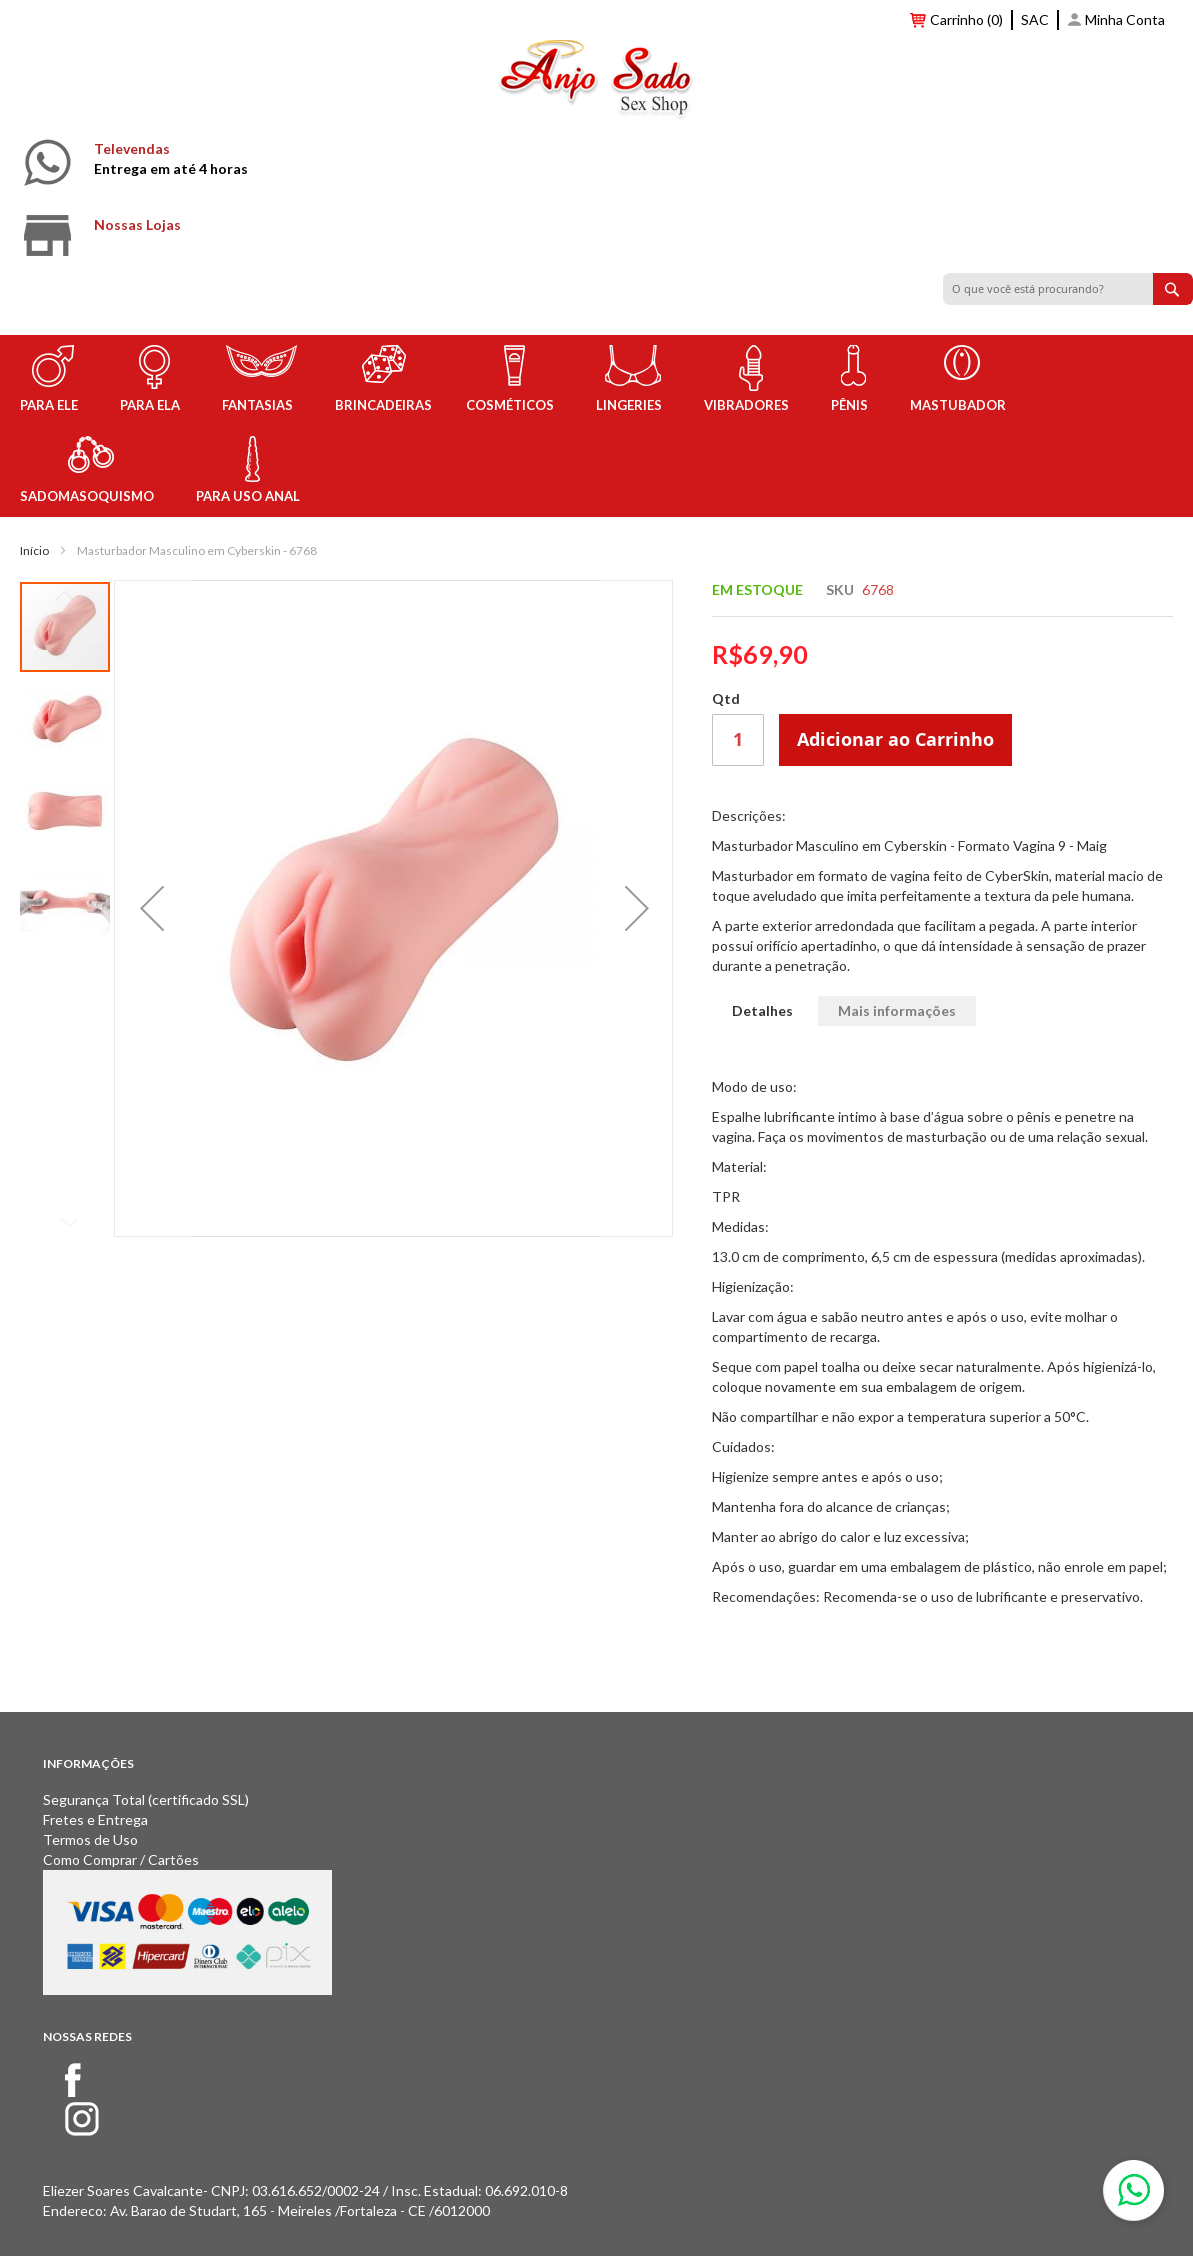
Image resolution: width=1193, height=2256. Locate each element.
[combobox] (1068, 289)
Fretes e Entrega (95, 1819)
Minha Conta (1125, 19)
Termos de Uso (90, 1839)
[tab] (762, 1011)
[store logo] (596, 83)
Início (34, 550)
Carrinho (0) (966, 19)
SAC (1035, 19)
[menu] (596, 426)
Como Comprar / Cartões (121, 1859)
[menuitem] (53, 380)
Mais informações (897, 1010)
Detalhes (762, 1010)
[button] (152, 908)
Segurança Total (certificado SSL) (146, 1799)
